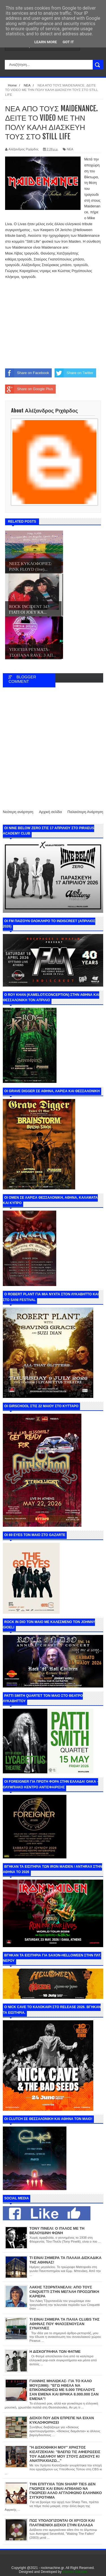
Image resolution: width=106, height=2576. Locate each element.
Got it (68, 42)
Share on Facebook (27, 372)
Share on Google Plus (29, 389)
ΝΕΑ (70, 149)
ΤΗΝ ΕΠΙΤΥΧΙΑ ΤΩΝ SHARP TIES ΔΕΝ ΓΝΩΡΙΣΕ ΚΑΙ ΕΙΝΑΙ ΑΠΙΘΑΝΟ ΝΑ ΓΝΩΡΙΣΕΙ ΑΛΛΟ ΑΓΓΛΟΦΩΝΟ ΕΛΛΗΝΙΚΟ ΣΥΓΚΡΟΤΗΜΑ (65, 2490)
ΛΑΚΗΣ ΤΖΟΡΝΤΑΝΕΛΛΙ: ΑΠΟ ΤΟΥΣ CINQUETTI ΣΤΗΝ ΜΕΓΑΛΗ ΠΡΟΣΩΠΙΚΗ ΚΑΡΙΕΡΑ (64, 2291)
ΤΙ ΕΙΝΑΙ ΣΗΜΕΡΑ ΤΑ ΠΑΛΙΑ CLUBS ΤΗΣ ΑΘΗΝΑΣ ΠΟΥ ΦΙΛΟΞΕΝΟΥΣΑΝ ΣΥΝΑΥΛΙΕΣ (64, 2323)
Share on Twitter (74, 372)
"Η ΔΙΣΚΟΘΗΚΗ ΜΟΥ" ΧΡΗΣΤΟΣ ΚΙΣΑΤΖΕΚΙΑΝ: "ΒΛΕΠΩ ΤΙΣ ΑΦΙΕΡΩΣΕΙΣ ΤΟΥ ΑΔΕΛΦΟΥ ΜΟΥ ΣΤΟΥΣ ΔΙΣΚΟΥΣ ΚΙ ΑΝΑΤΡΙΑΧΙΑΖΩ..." (64, 2454)
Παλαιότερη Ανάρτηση (85, 812)
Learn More (45, 42)
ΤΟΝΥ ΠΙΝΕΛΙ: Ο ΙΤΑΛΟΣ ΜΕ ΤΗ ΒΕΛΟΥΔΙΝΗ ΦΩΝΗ (57, 2230)
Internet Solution (74, 2572)
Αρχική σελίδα (50, 812)
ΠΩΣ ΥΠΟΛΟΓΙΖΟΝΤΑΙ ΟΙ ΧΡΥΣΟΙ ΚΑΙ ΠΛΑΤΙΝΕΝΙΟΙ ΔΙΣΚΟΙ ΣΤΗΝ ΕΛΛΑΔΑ (62, 2522)
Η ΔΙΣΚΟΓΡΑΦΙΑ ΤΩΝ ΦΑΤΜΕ (55, 2351)
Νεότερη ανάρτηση (18, 812)
